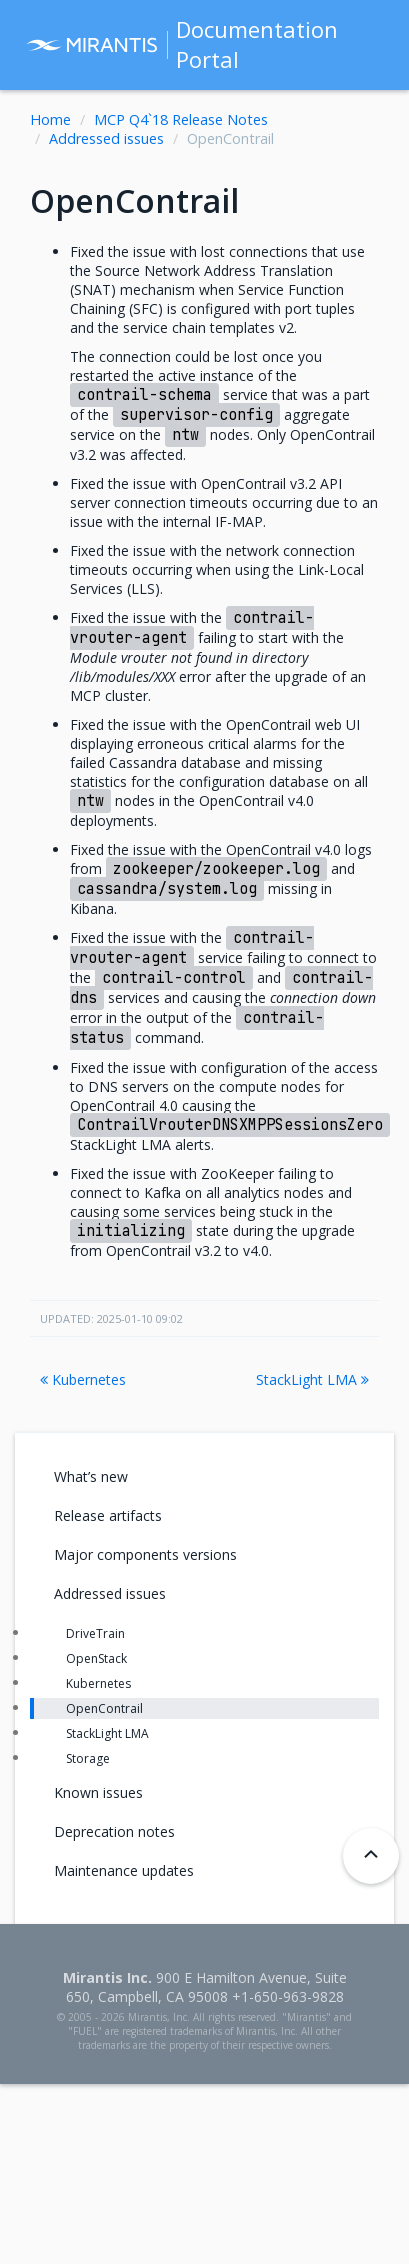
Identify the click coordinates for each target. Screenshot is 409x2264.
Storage (88, 1758)
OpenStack (96, 1658)
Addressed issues (106, 138)
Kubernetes (83, 1379)
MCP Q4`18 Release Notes (181, 119)
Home (50, 119)
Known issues (98, 1792)
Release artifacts (108, 1515)
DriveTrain (95, 1633)
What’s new (91, 1476)
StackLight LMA (312, 1379)
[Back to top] (371, 1856)
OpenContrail (104, 1708)
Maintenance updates (124, 1870)
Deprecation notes (114, 1831)
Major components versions (145, 1554)
